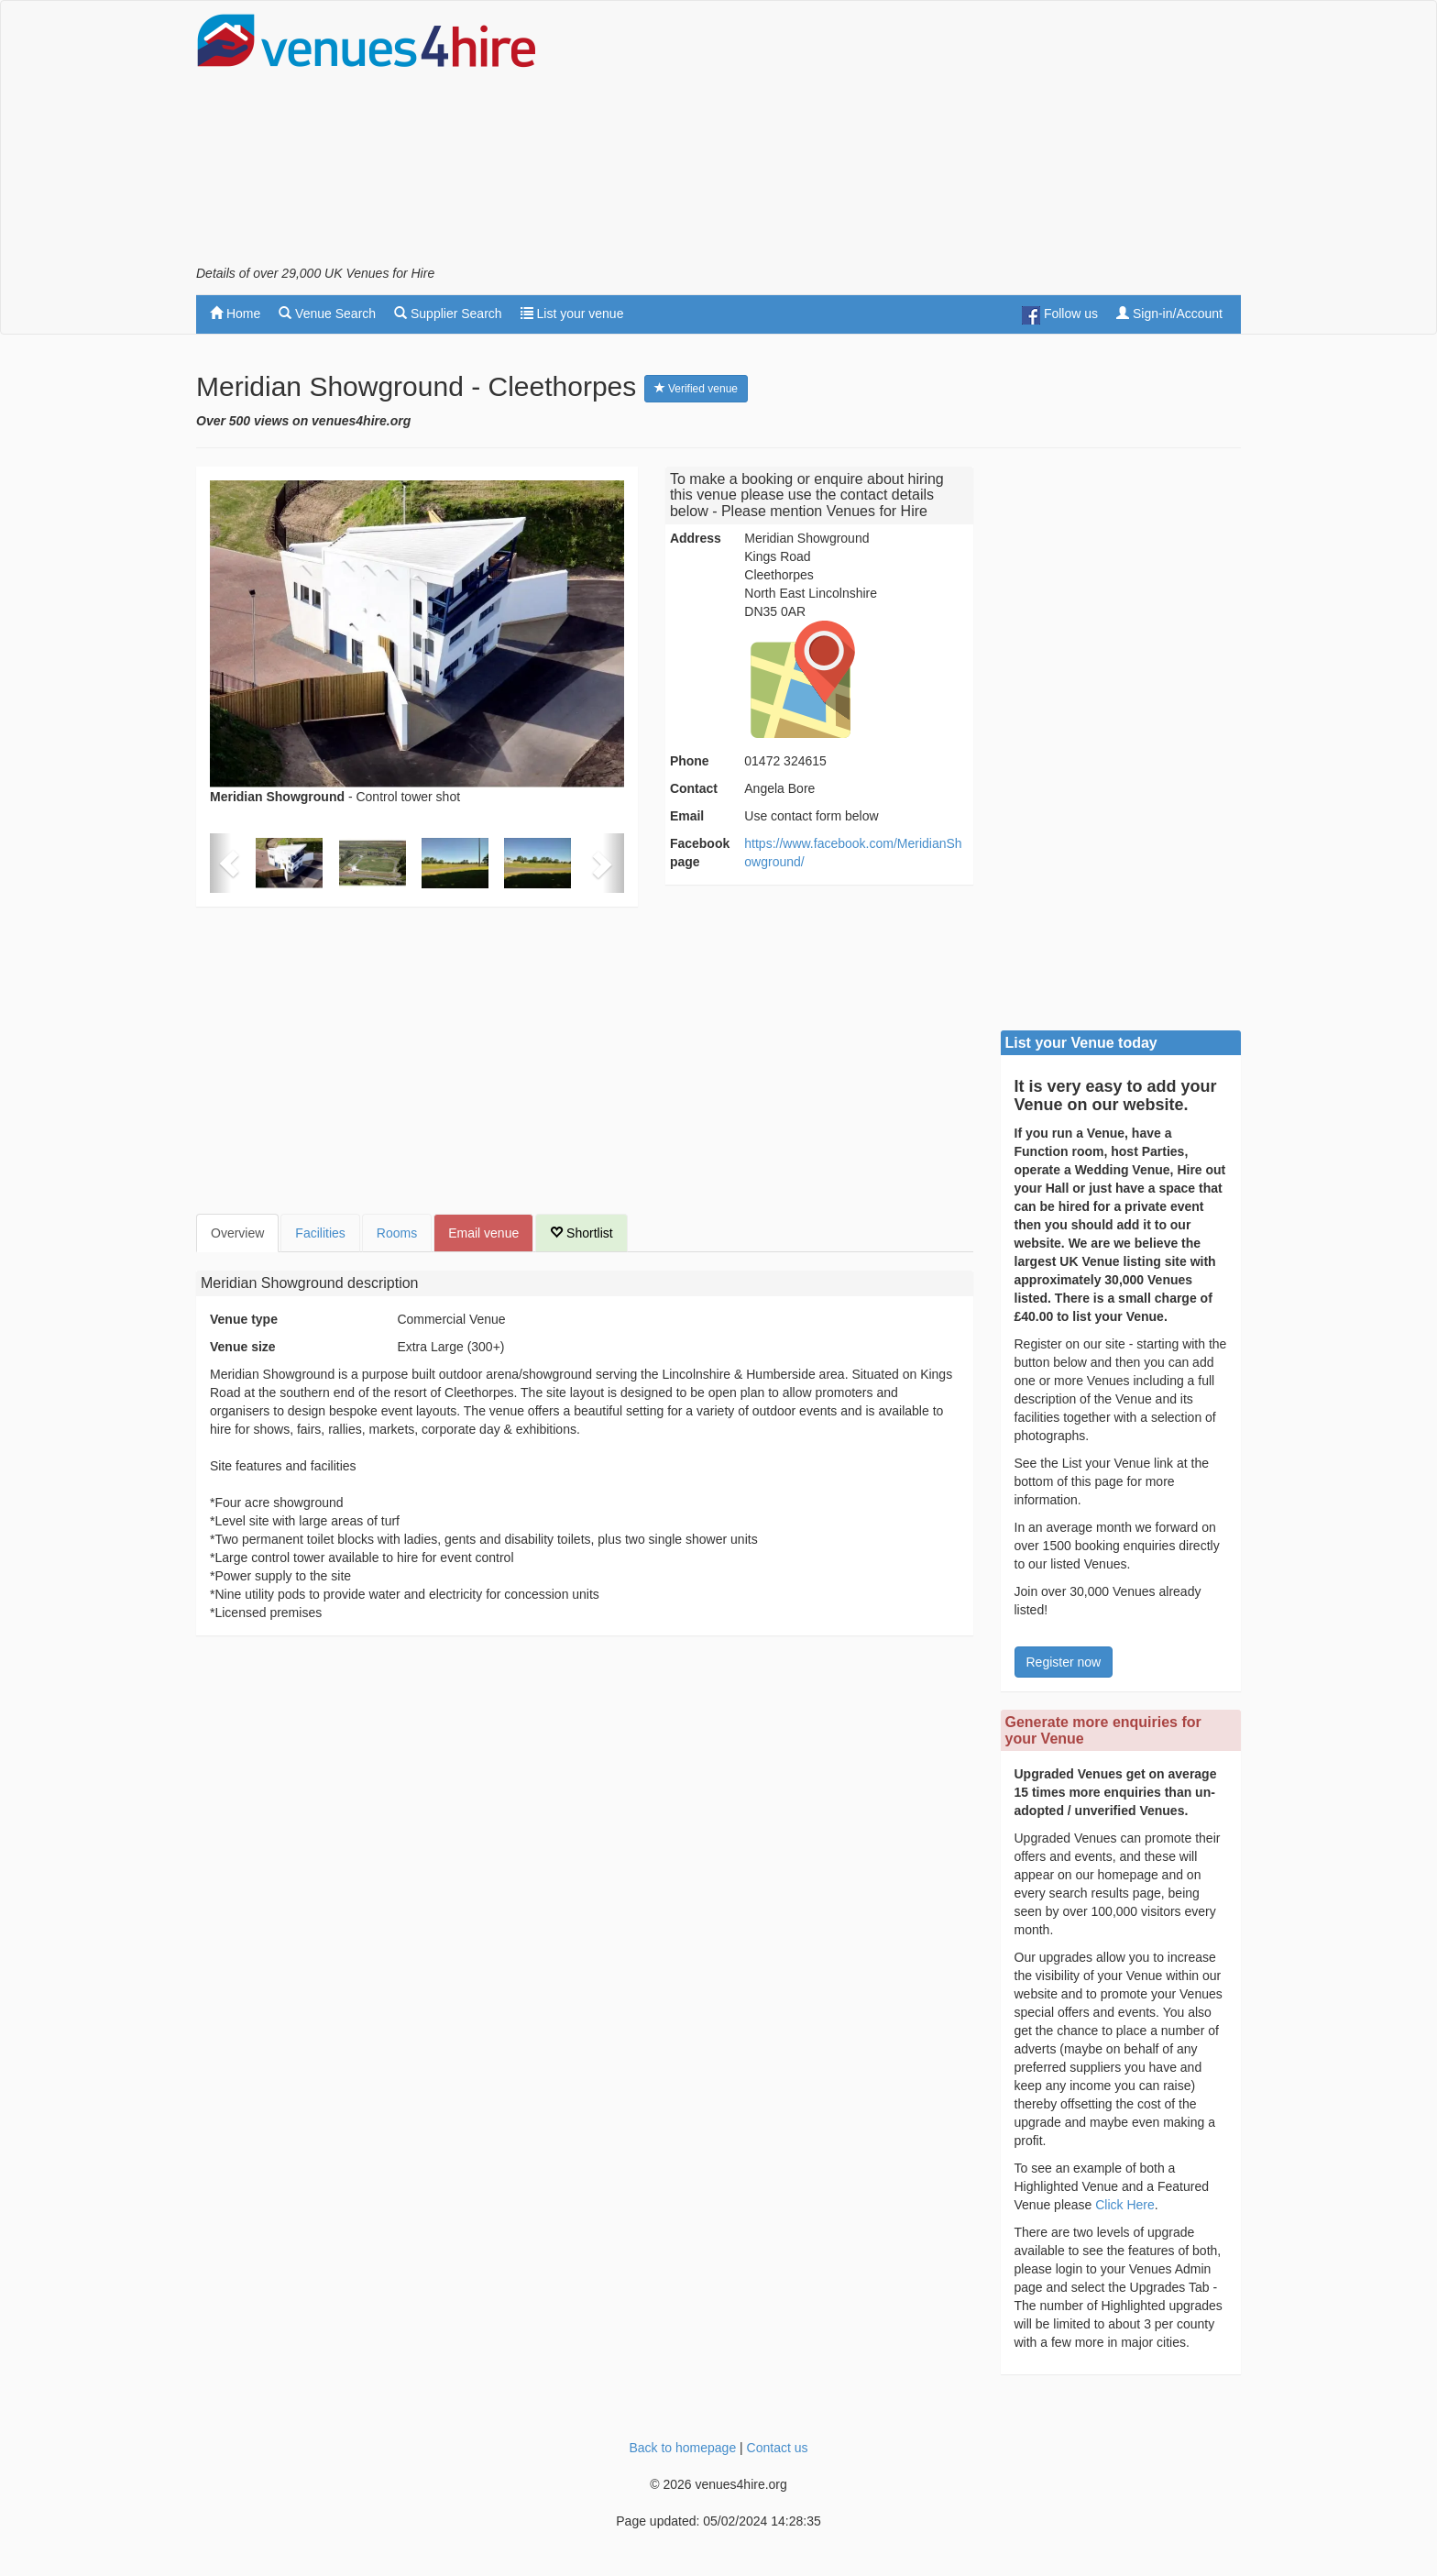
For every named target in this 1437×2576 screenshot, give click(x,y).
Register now (1064, 1662)
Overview (237, 1233)
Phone (689, 761)
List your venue (572, 313)
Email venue (483, 1233)
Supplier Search (448, 313)
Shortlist (581, 1233)
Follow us (1060, 315)
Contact (694, 788)
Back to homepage (682, 2447)
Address (695, 538)
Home (235, 313)
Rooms (397, 1233)
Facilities (320, 1233)
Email (687, 816)
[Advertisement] (907, 138)
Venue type (244, 1319)
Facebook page (699, 852)
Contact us (777, 2447)
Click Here (1125, 2204)
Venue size (243, 1346)
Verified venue (696, 388)
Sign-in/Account (1169, 313)
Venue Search (327, 313)
